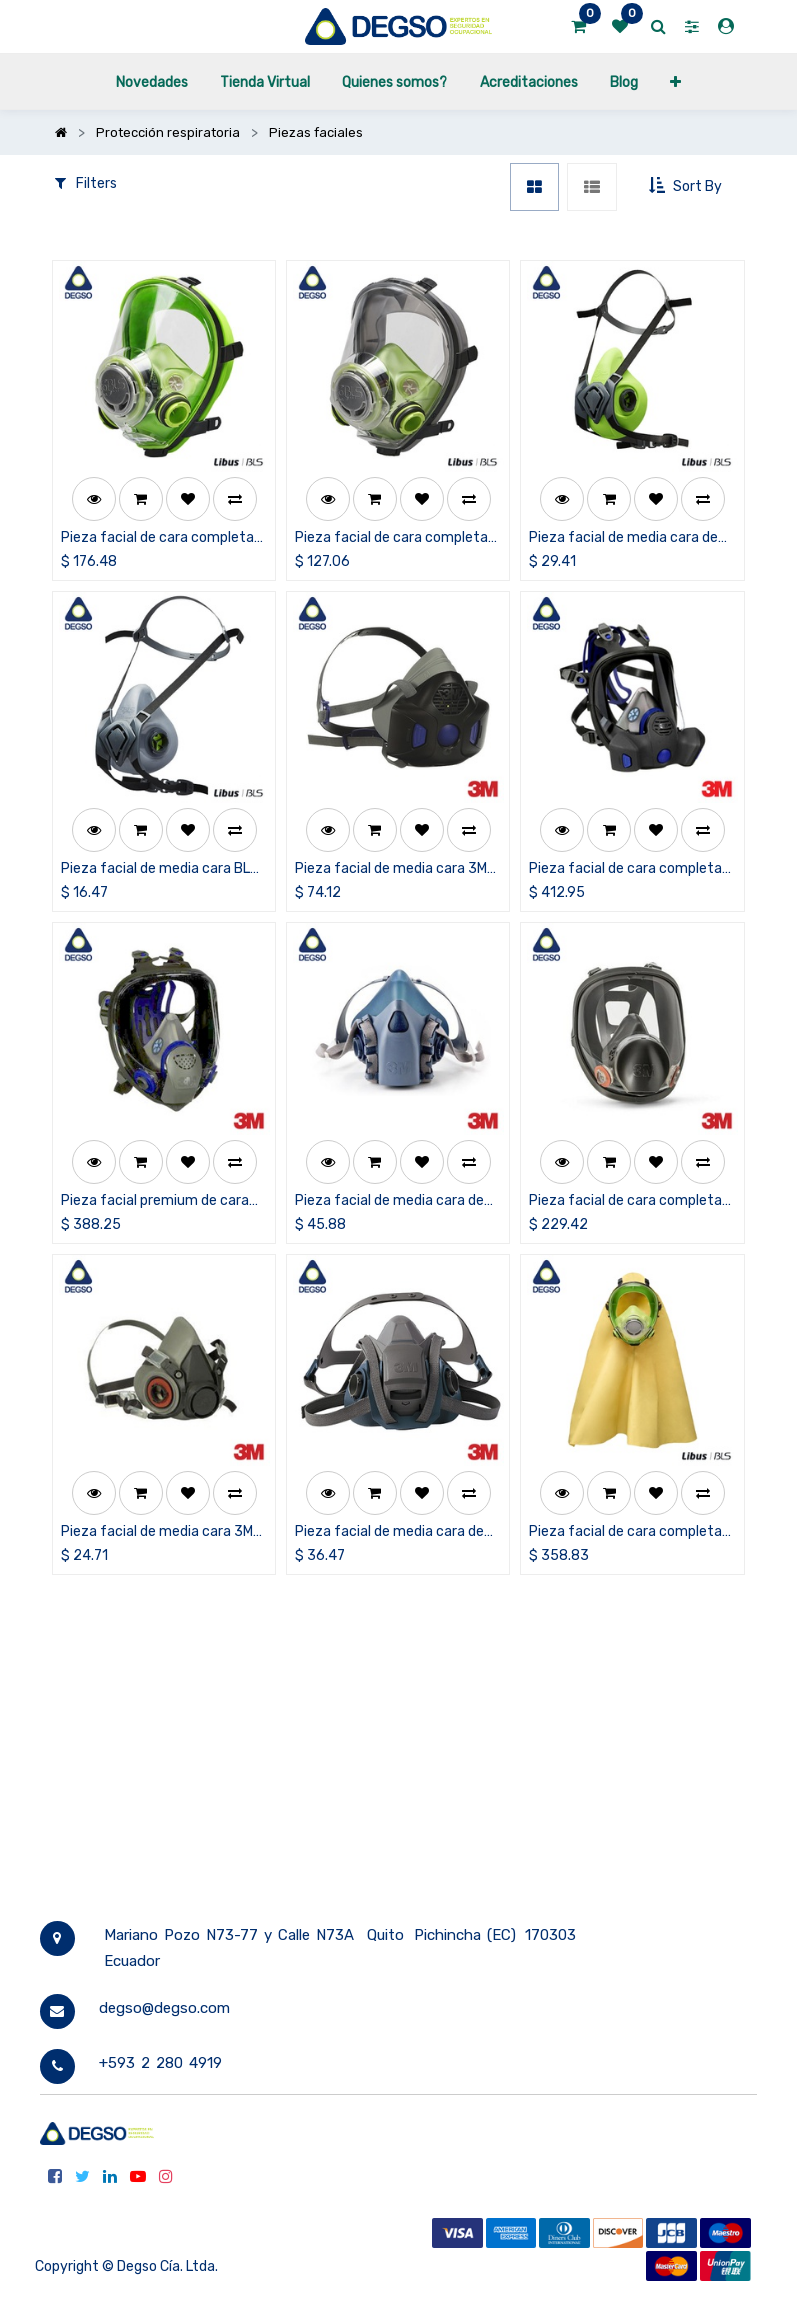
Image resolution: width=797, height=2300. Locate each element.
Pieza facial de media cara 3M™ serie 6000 (161, 1532)
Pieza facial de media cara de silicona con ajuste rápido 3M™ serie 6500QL (391, 1532)
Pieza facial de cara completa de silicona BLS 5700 (157, 538)
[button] (675, 81)
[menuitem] (151, 81)
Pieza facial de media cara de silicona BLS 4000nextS (623, 538)
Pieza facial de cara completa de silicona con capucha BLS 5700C (625, 1532)
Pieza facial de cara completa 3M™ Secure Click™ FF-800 (625, 869)
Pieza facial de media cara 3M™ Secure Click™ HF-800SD (395, 869)
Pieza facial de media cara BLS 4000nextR (160, 869)
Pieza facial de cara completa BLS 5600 (391, 538)
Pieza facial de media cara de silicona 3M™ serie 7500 (389, 1201)
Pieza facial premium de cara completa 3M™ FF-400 (155, 1201)
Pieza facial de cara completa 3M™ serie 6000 (625, 1201)
